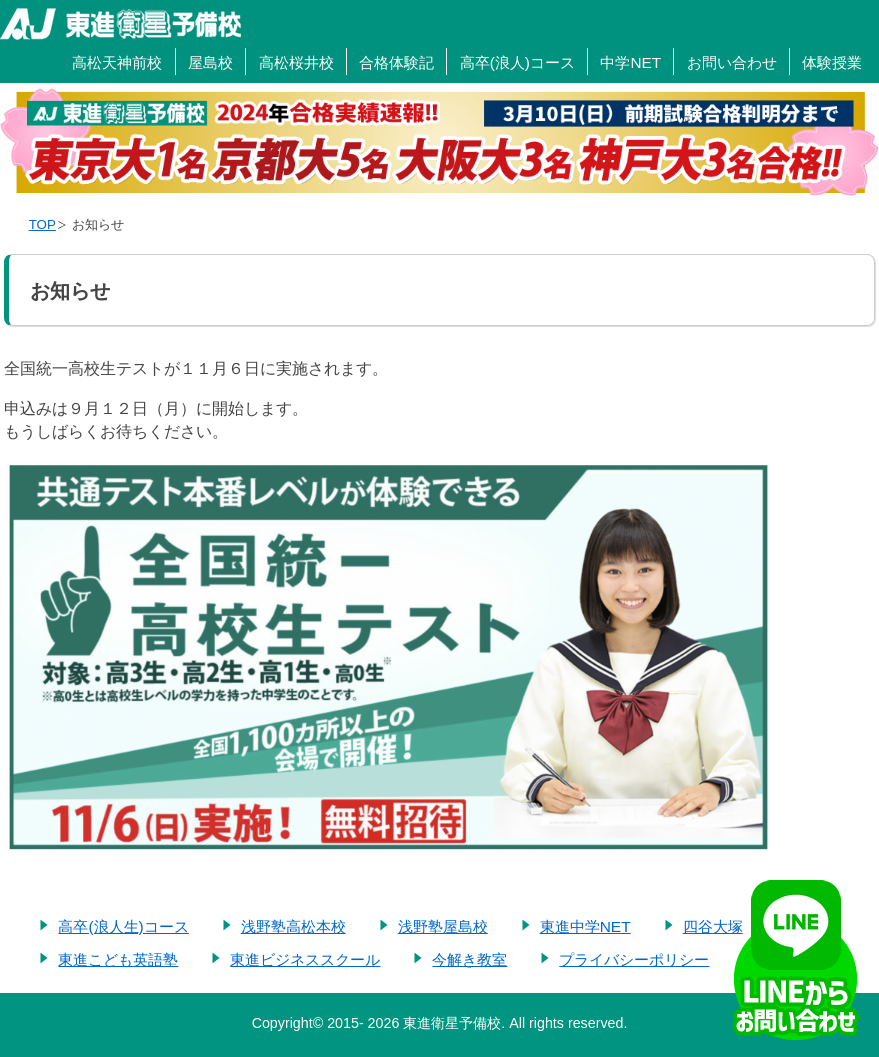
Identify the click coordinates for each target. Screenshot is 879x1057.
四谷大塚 (713, 926)
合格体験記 (396, 62)
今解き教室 (469, 959)
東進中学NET (585, 926)
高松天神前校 (117, 62)
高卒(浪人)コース (517, 62)
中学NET (630, 62)
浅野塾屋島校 (443, 926)
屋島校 (210, 62)
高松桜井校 (296, 62)
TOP (42, 224)
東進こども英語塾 (118, 959)
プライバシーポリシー (634, 959)
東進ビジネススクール (305, 959)
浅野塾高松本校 (293, 926)
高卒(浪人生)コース (123, 926)
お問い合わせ (732, 62)
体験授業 (832, 62)
